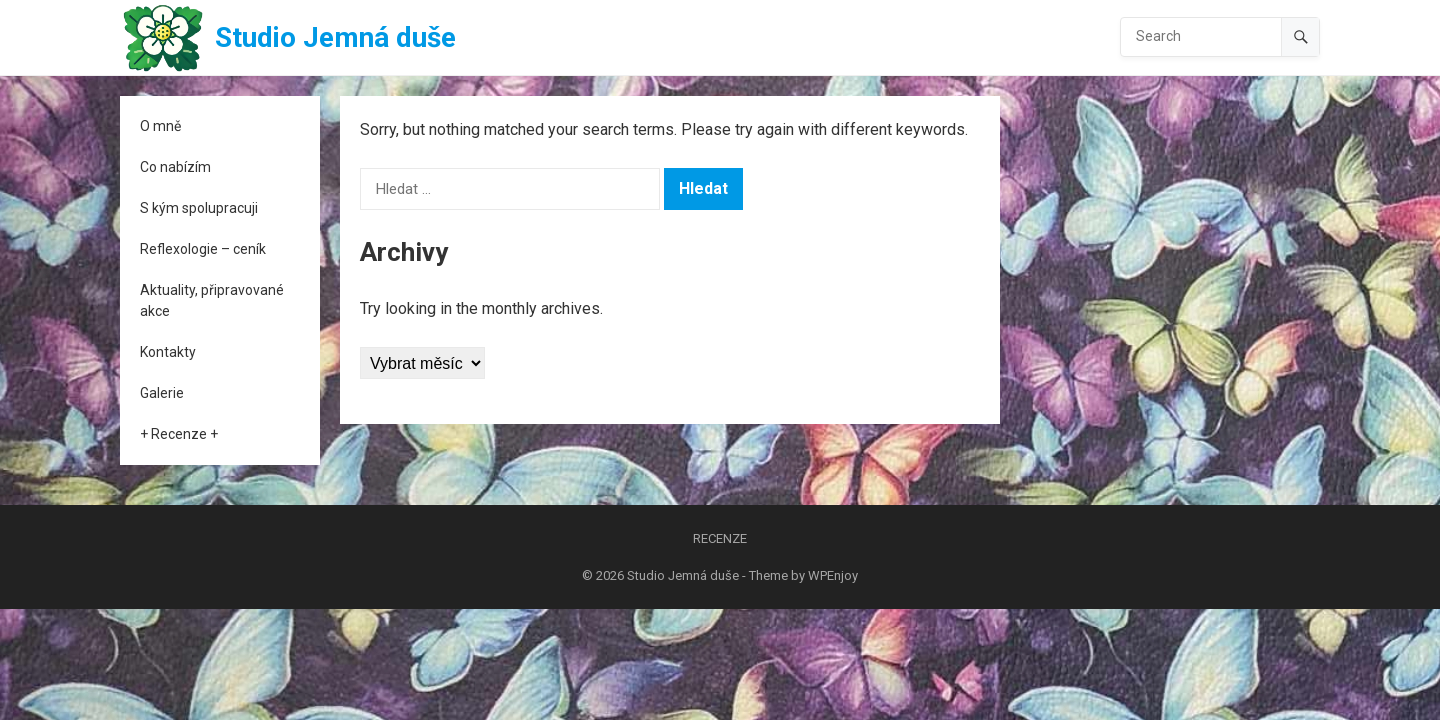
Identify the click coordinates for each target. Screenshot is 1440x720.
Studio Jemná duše (335, 37)
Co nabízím (175, 167)
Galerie (162, 393)
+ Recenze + (179, 434)
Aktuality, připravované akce (212, 300)
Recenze (720, 538)
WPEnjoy (833, 575)
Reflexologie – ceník (203, 249)
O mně (160, 126)
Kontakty (168, 352)
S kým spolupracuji (199, 208)
